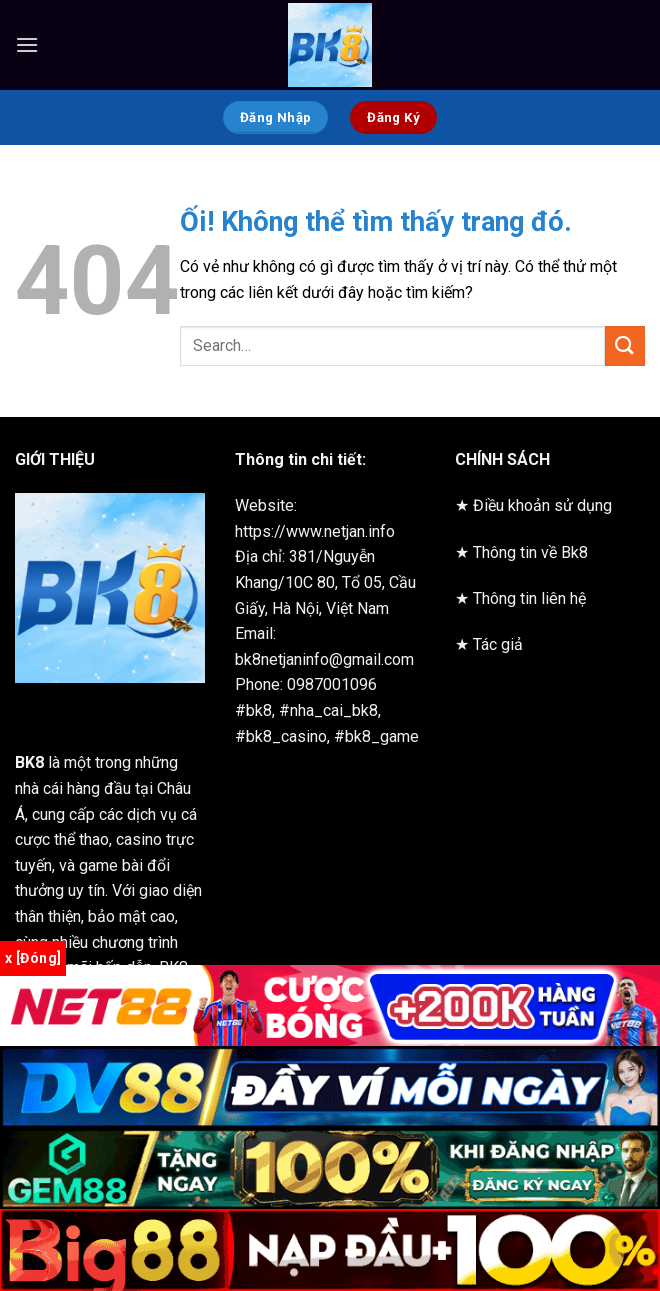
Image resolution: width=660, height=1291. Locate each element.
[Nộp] (625, 345)
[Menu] (27, 44)
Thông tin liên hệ (529, 598)
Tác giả (498, 644)
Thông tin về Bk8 (530, 552)
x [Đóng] (33, 958)
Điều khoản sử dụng (542, 505)
